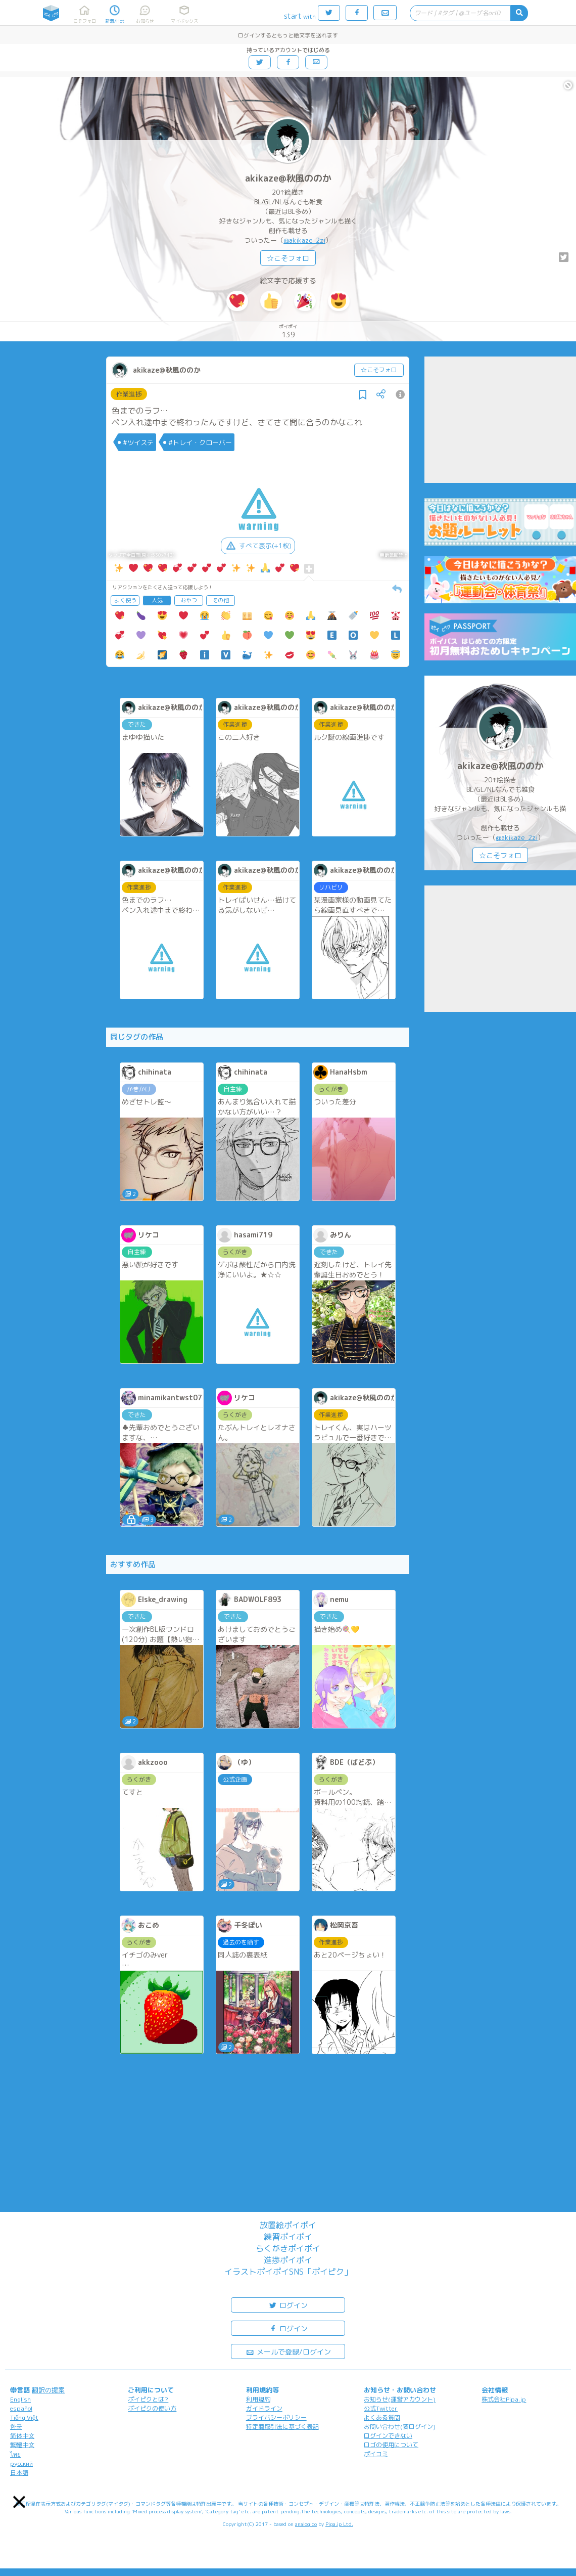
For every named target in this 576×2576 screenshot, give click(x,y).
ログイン (288, 2304)
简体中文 (22, 2435)
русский (21, 2463)
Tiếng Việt (24, 2417)
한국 (16, 2426)
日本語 (19, 2472)
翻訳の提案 (48, 2389)
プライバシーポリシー (276, 2417)
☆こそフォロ (288, 258)
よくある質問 (382, 2417)
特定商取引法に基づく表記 (282, 2426)
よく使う (125, 600)
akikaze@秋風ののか (288, 178)
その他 (220, 600)
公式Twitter (381, 2408)
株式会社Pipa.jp (504, 2399)
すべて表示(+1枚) (258, 545)
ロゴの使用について (391, 2444)
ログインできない (388, 2435)
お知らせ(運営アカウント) (400, 2399)
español (21, 2408)
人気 (157, 600)
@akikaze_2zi (304, 240)
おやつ (188, 600)
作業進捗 (129, 393)
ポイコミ (376, 2454)
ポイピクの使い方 (152, 2408)
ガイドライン (264, 2408)
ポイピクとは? (148, 2399)
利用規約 (258, 2399)
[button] (19, 2502)
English (20, 2399)
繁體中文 (22, 2444)
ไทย (15, 2454)
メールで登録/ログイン (288, 2351)
